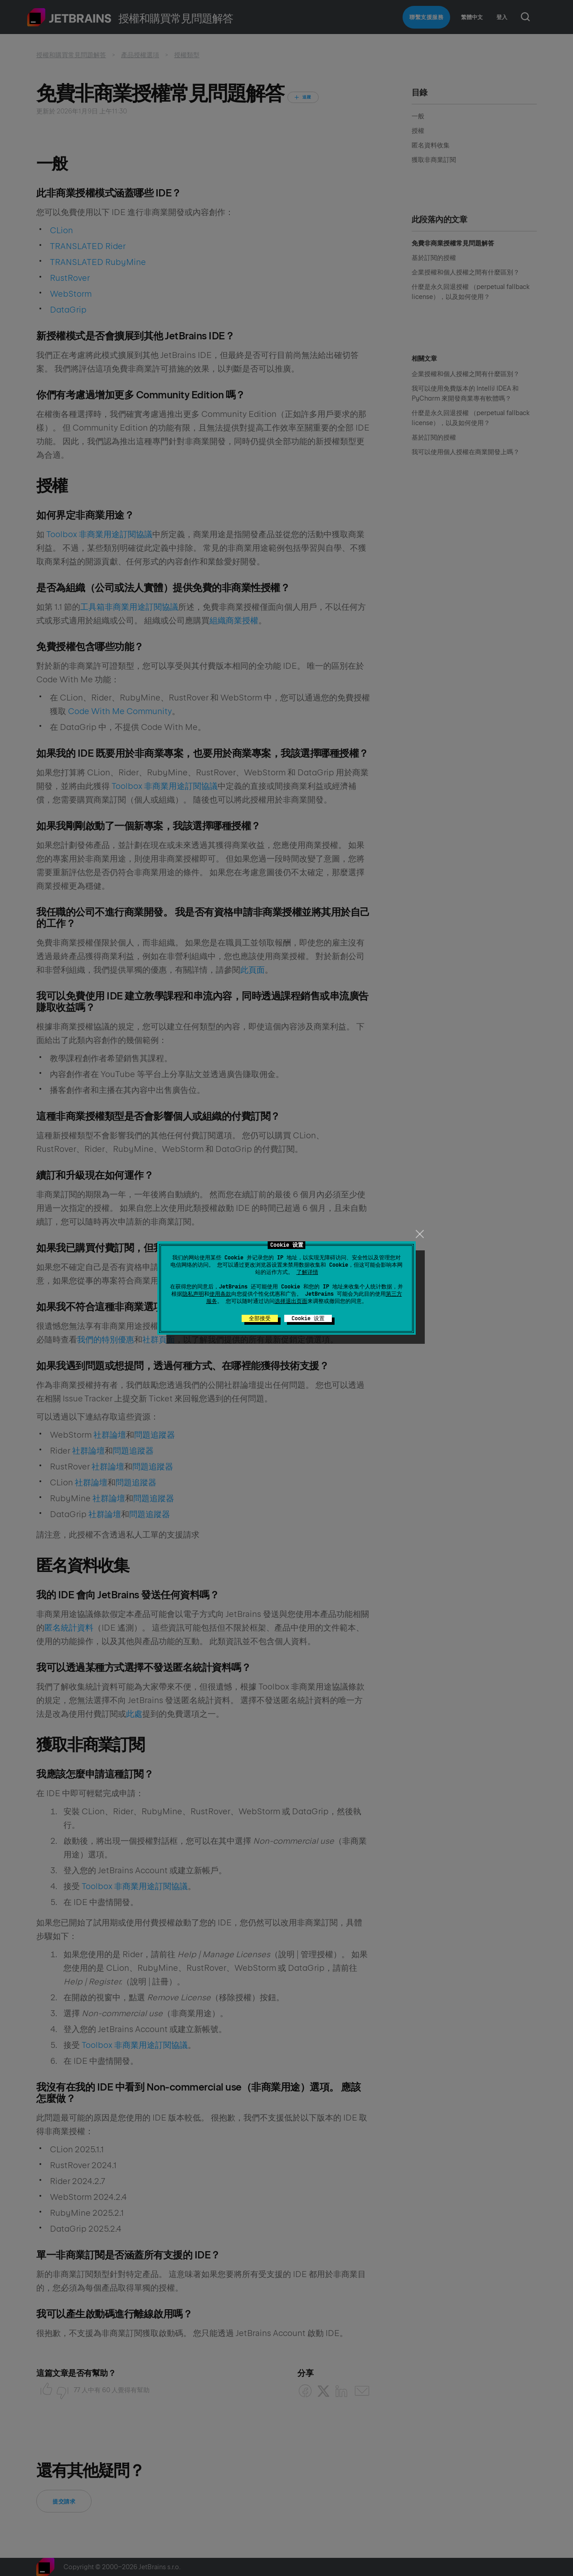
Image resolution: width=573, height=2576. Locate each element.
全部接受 (260, 1318)
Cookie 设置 (308, 1318)
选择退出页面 (291, 1301)
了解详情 (307, 1272)
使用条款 (220, 1294)
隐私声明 (193, 1294)
